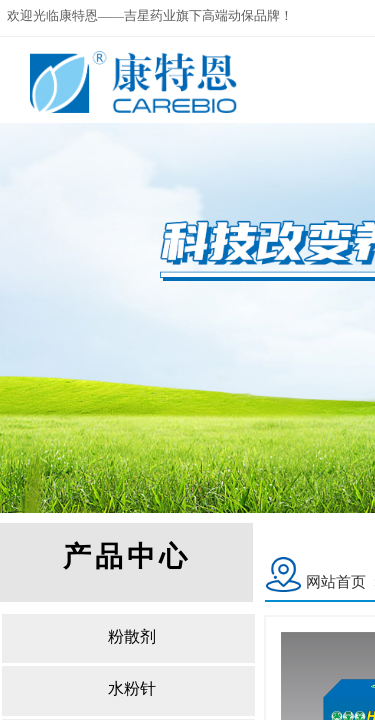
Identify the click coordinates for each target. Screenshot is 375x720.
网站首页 (336, 582)
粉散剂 (132, 636)
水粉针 (132, 688)
